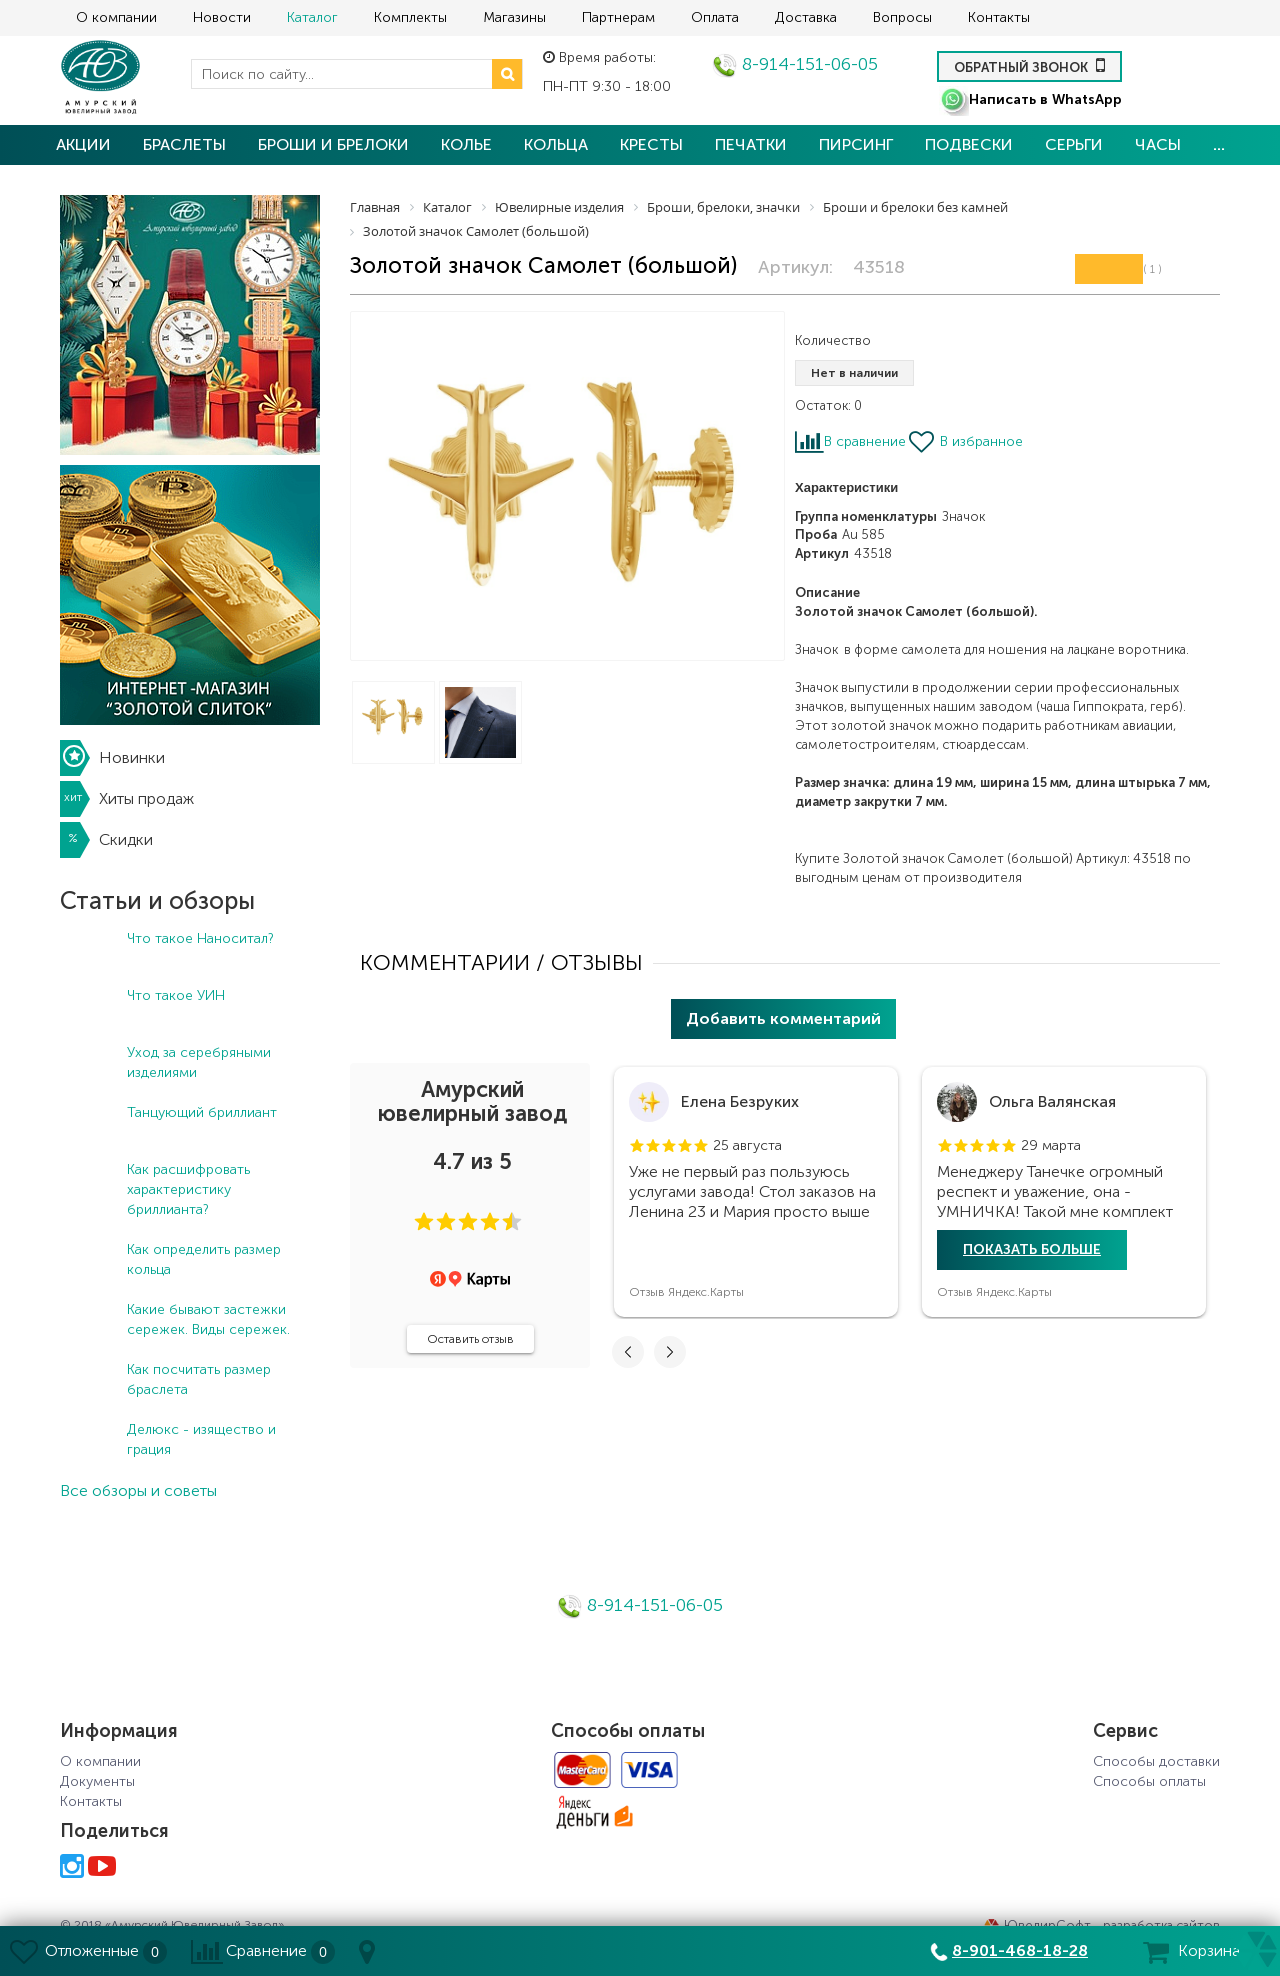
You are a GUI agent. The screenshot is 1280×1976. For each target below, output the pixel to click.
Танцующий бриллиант (202, 1112)
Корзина (1209, 1950)
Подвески (969, 144)
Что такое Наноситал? (200, 938)
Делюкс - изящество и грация (201, 1439)
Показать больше (1032, 1249)
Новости (222, 17)
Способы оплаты (1149, 1781)
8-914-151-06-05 (795, 64)
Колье (466, 144)
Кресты (651, 144)
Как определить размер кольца (204, 1259)
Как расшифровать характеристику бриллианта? (188, 1189)
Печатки (751, 144)
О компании (116, 17)
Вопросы (902, 17)
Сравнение (266, 1950)
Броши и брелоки (333, 144)
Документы (97, 1781)
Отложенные (92, 1950)
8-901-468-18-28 (1020, 1950)
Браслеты (184, 144)
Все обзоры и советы (138, 1490)
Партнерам (618, 17)
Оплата (715, 17)
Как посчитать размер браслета (199, 1379)
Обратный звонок (1029, 65)
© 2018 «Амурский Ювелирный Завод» (172, 1925)
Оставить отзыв (470, 1339)
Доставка (806, 17)
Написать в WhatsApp (1030, 99)
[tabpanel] (756, 1192)
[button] (424, 1222)
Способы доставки (1156, 1761)
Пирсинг (856, 144)
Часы (1158, 144)
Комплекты (410, 17)
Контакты (999, 17)
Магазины (514, 17)
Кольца (556, 144)
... (1219, 144)
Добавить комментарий (783, 1018)
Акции (83, 144)
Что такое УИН (176, 995)
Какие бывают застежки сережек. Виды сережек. (208, 1319)
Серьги (1074, 144)
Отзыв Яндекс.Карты (686, 1292)
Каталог (312, 17)
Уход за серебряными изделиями (199, 1062)
